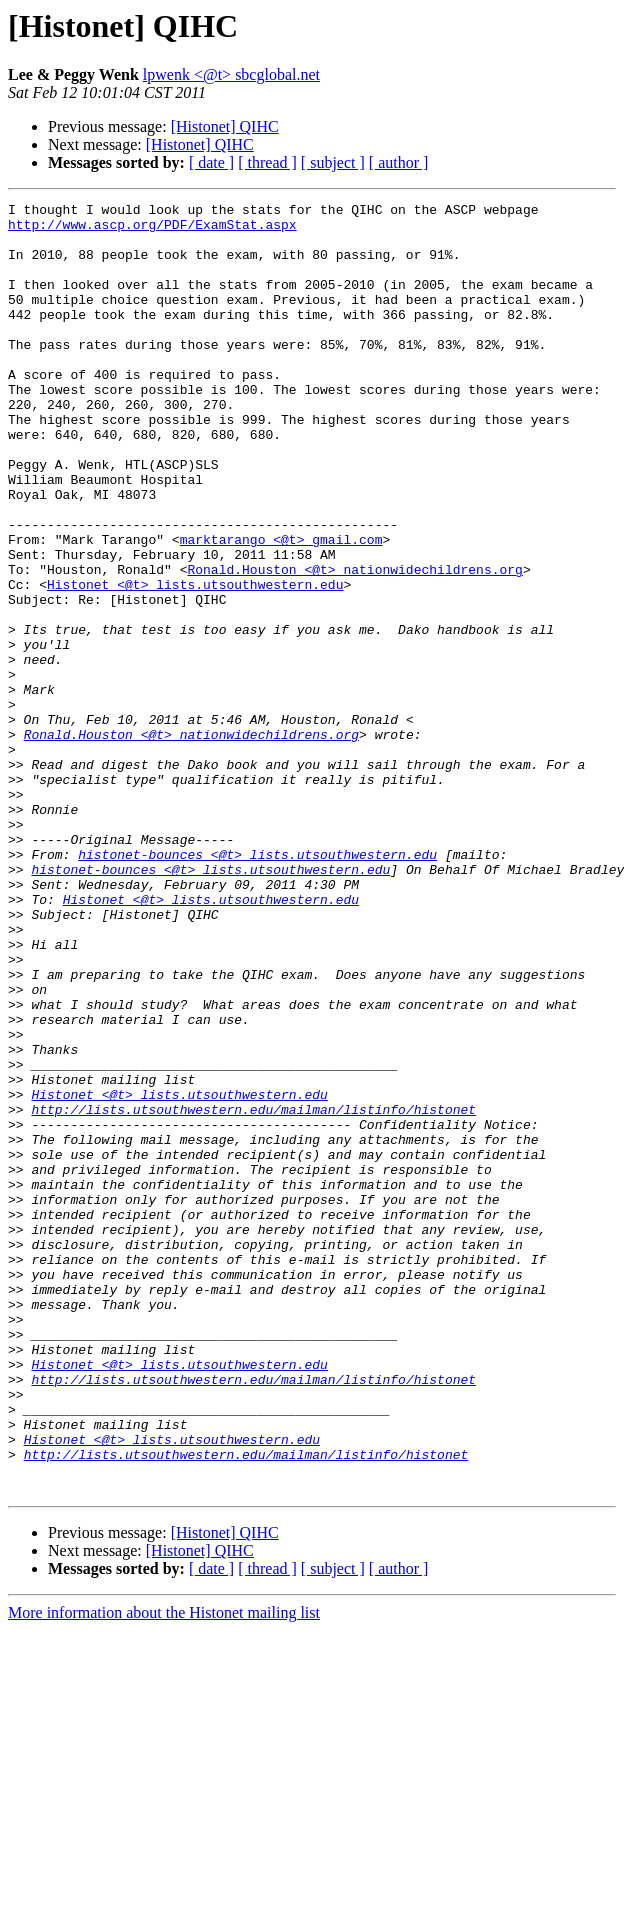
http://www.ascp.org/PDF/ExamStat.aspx (152, 230)
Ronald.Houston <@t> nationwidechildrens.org (354, 644)
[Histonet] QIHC (225, 126)
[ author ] (399, 162)
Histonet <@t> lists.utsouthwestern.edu (195, 662)
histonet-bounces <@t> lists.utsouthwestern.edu (257, 986)
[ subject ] (333, 162)
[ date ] (211, 162)
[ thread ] (267, 162)
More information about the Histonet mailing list (164, 1870)
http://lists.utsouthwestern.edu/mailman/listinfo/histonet (253, 1292)
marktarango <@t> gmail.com (281, 608)
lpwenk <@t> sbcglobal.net (231, 74)
